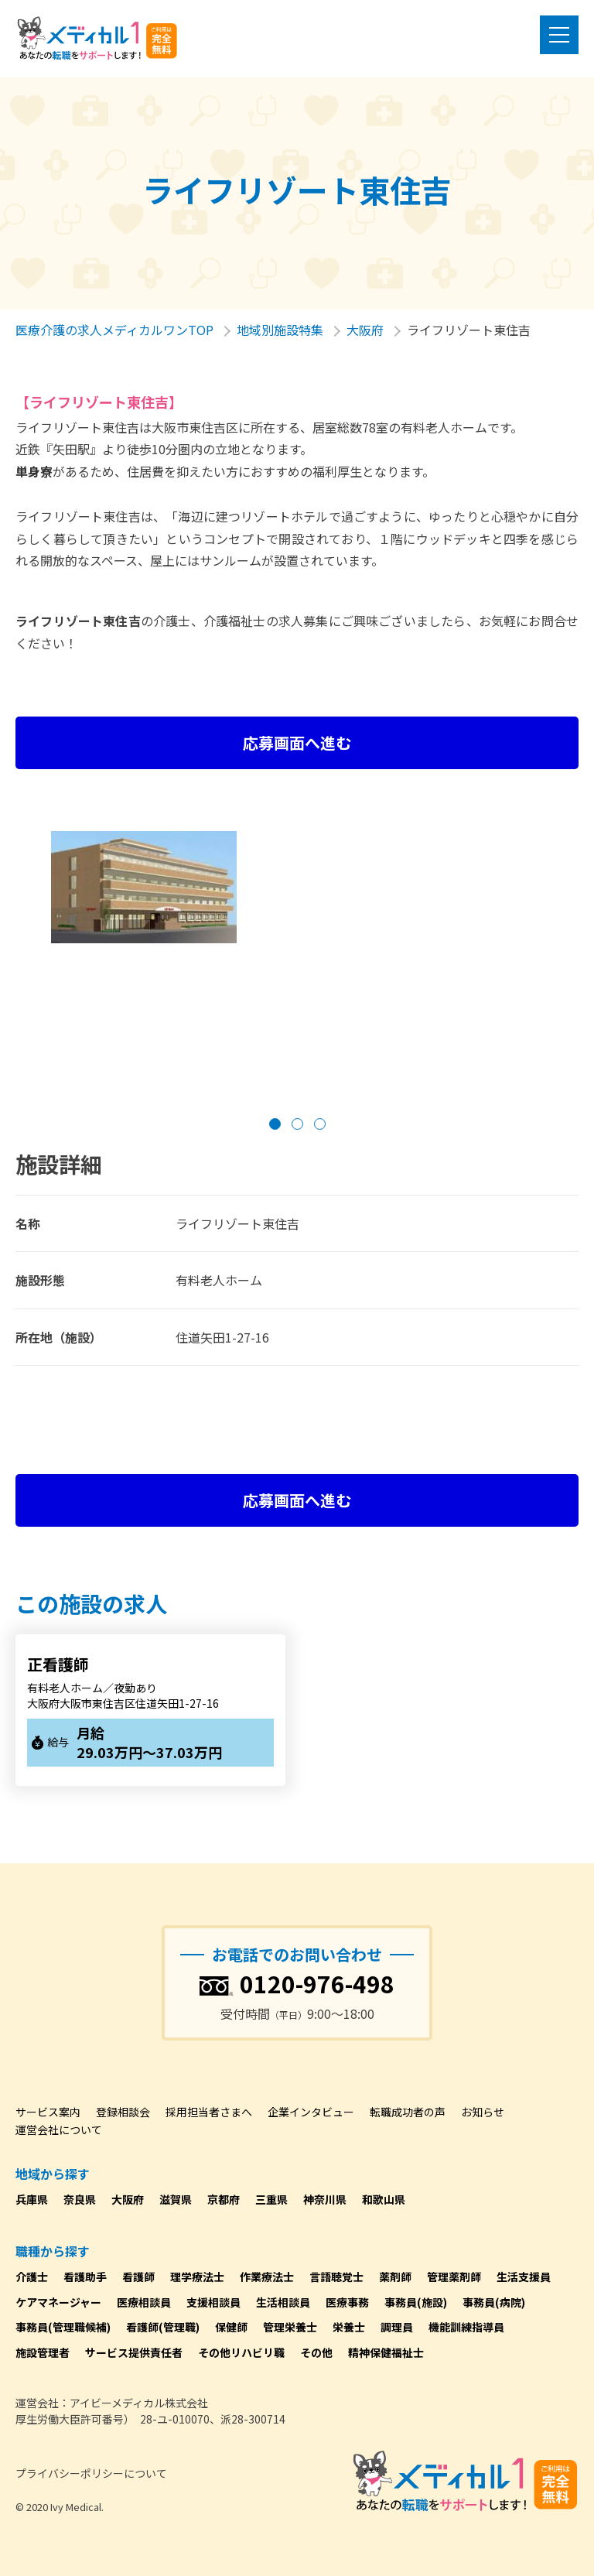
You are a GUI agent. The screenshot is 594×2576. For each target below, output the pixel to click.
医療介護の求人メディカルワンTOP (114, 329)
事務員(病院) (494, 2302)
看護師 (138, 2276)
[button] (275, 1124)
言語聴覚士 (336, 2276)
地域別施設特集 (280, 329)
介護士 (31, 2276)
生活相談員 (283, 2302)
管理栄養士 (290, 2327)
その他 (316, 2352)
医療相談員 (144, 2302)
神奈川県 (324, 2199)
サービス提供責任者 (134, 2352)
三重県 (271, 2199)
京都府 (223, 2199)
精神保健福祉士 (386, 2352)
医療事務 (347, 2302)
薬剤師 (395, 2276)
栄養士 (349, 2327)
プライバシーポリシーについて (91, 2473)
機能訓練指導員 (466, 2327)
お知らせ (482, 2111)
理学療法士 (197, 2276)
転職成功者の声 (408, 2111)
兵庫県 (31, 2199)
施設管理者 (42, 2352)
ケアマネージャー (58, 2302)
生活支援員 (524, 2276)
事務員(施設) (415, 2302)
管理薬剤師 (454, 2276)
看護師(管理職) (163, 2327)
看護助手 (85, 2276)
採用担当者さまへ (209, 2111)
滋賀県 (175, 2199)
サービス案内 (47, 2111)
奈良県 (79, 2199)
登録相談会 (123, 2111)
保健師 (231, 2327)
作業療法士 (267, 2276)
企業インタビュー (311, 2111)
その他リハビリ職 (241, 2352)
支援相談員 (213, 2302)
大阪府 (365, 329)
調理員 (397, 2327)
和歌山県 (383, 2199)
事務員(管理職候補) (63, 2327)
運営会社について (58, 2129)
